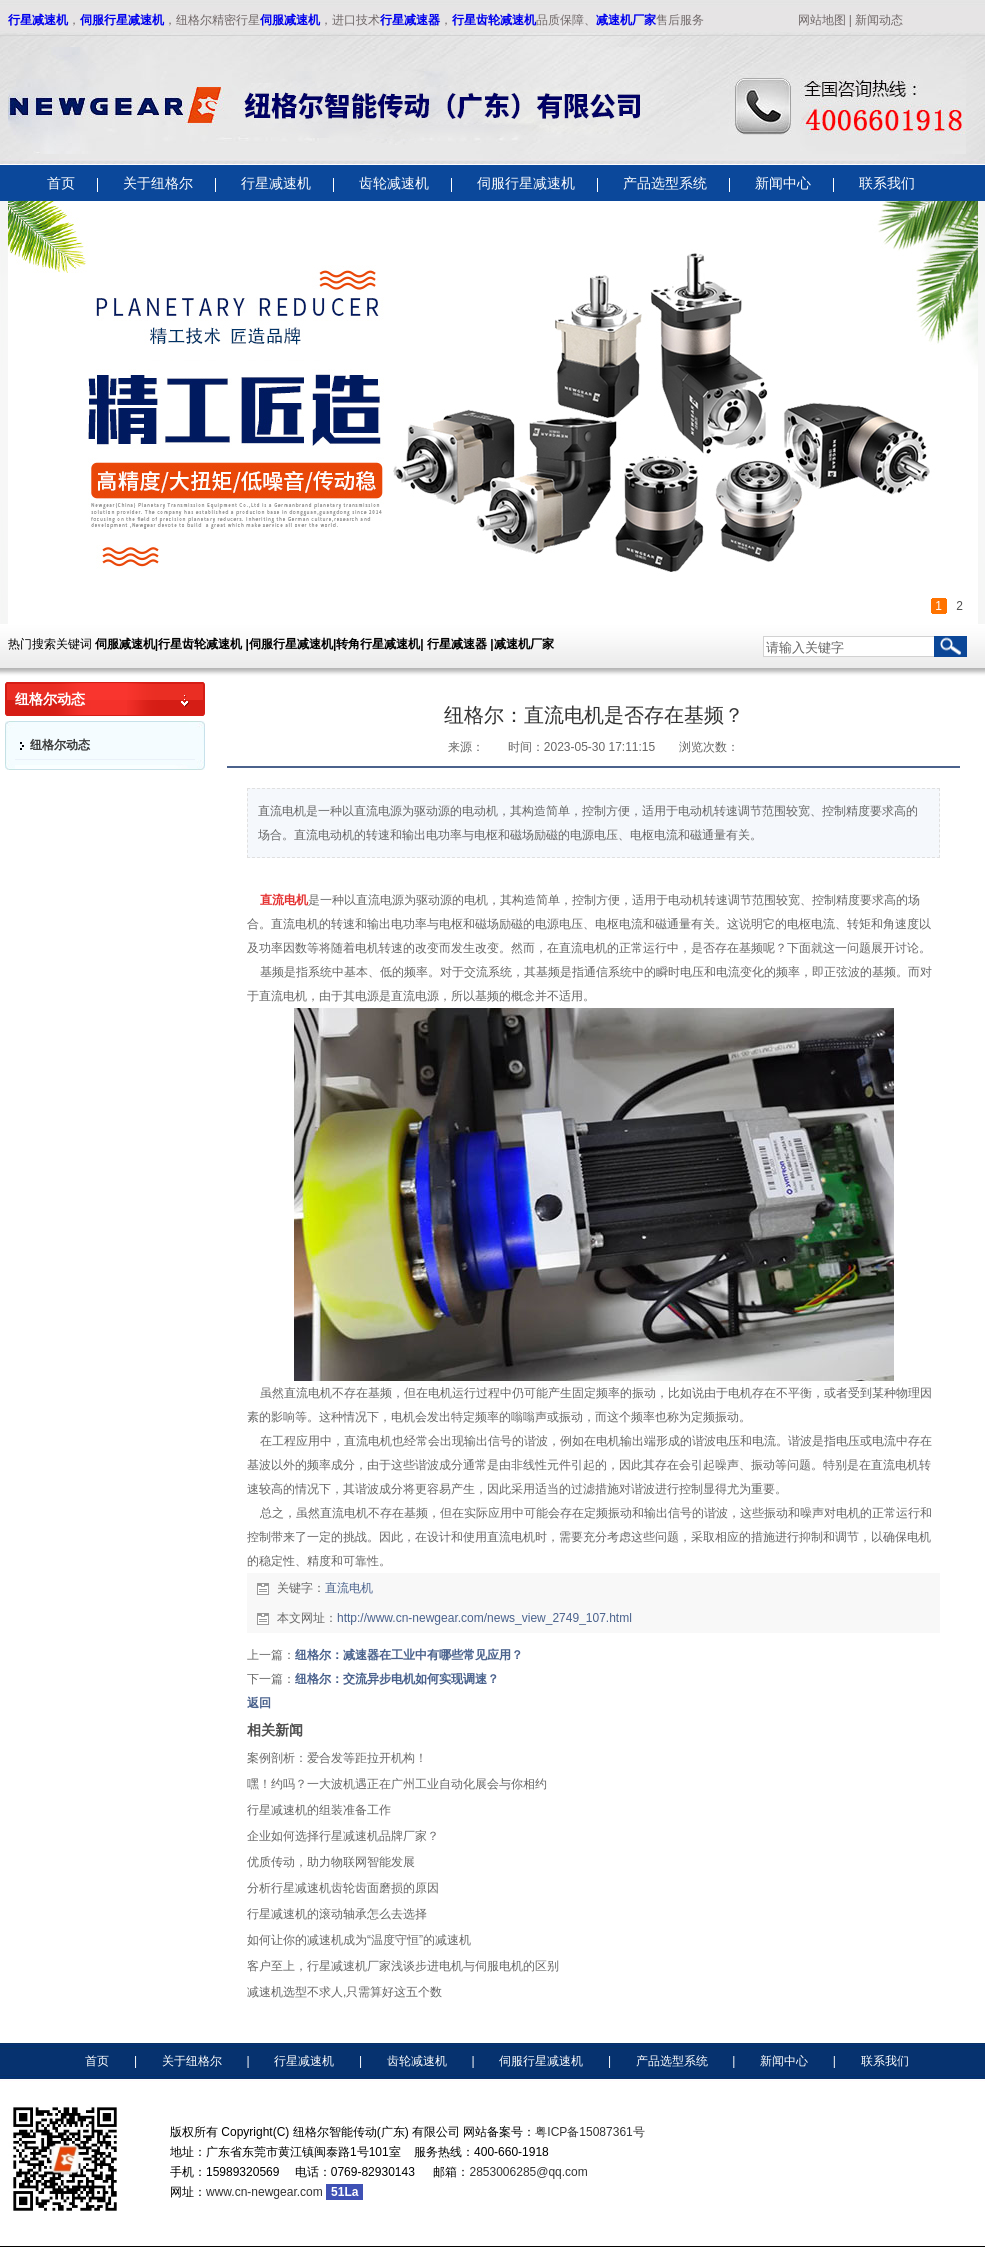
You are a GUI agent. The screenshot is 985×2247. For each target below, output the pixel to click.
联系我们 (885, 2061)
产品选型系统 (672, 2061)
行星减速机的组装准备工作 (319, 1810)
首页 (97, 2061)
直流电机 (349, 1588)
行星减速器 (410, 20)
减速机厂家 (626, 20)
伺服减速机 (290, 20)
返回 (259, 1703)
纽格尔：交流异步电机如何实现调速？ (397, 1679)
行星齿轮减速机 (494, 20)
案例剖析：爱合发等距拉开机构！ (337, 1758)
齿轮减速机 (417, 2061)
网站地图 (822, 20)
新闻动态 (879, 20)
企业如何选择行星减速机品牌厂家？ (343, 1836)
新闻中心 (784, 2061)
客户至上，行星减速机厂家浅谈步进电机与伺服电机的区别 (403, 1966)
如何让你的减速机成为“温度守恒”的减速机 (359, 1940)
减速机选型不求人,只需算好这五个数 (344, 1992)
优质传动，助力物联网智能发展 (331, 1862)
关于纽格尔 (192, 2061)
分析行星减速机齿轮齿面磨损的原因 (343, 1888)
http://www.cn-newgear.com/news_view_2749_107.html (484, 1618)
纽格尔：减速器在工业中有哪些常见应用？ (409, 1655)
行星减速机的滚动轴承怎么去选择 (337, 1914)
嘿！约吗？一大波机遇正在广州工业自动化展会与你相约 (397, 1784)
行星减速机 (38, 20)
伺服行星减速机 (122, 20)
